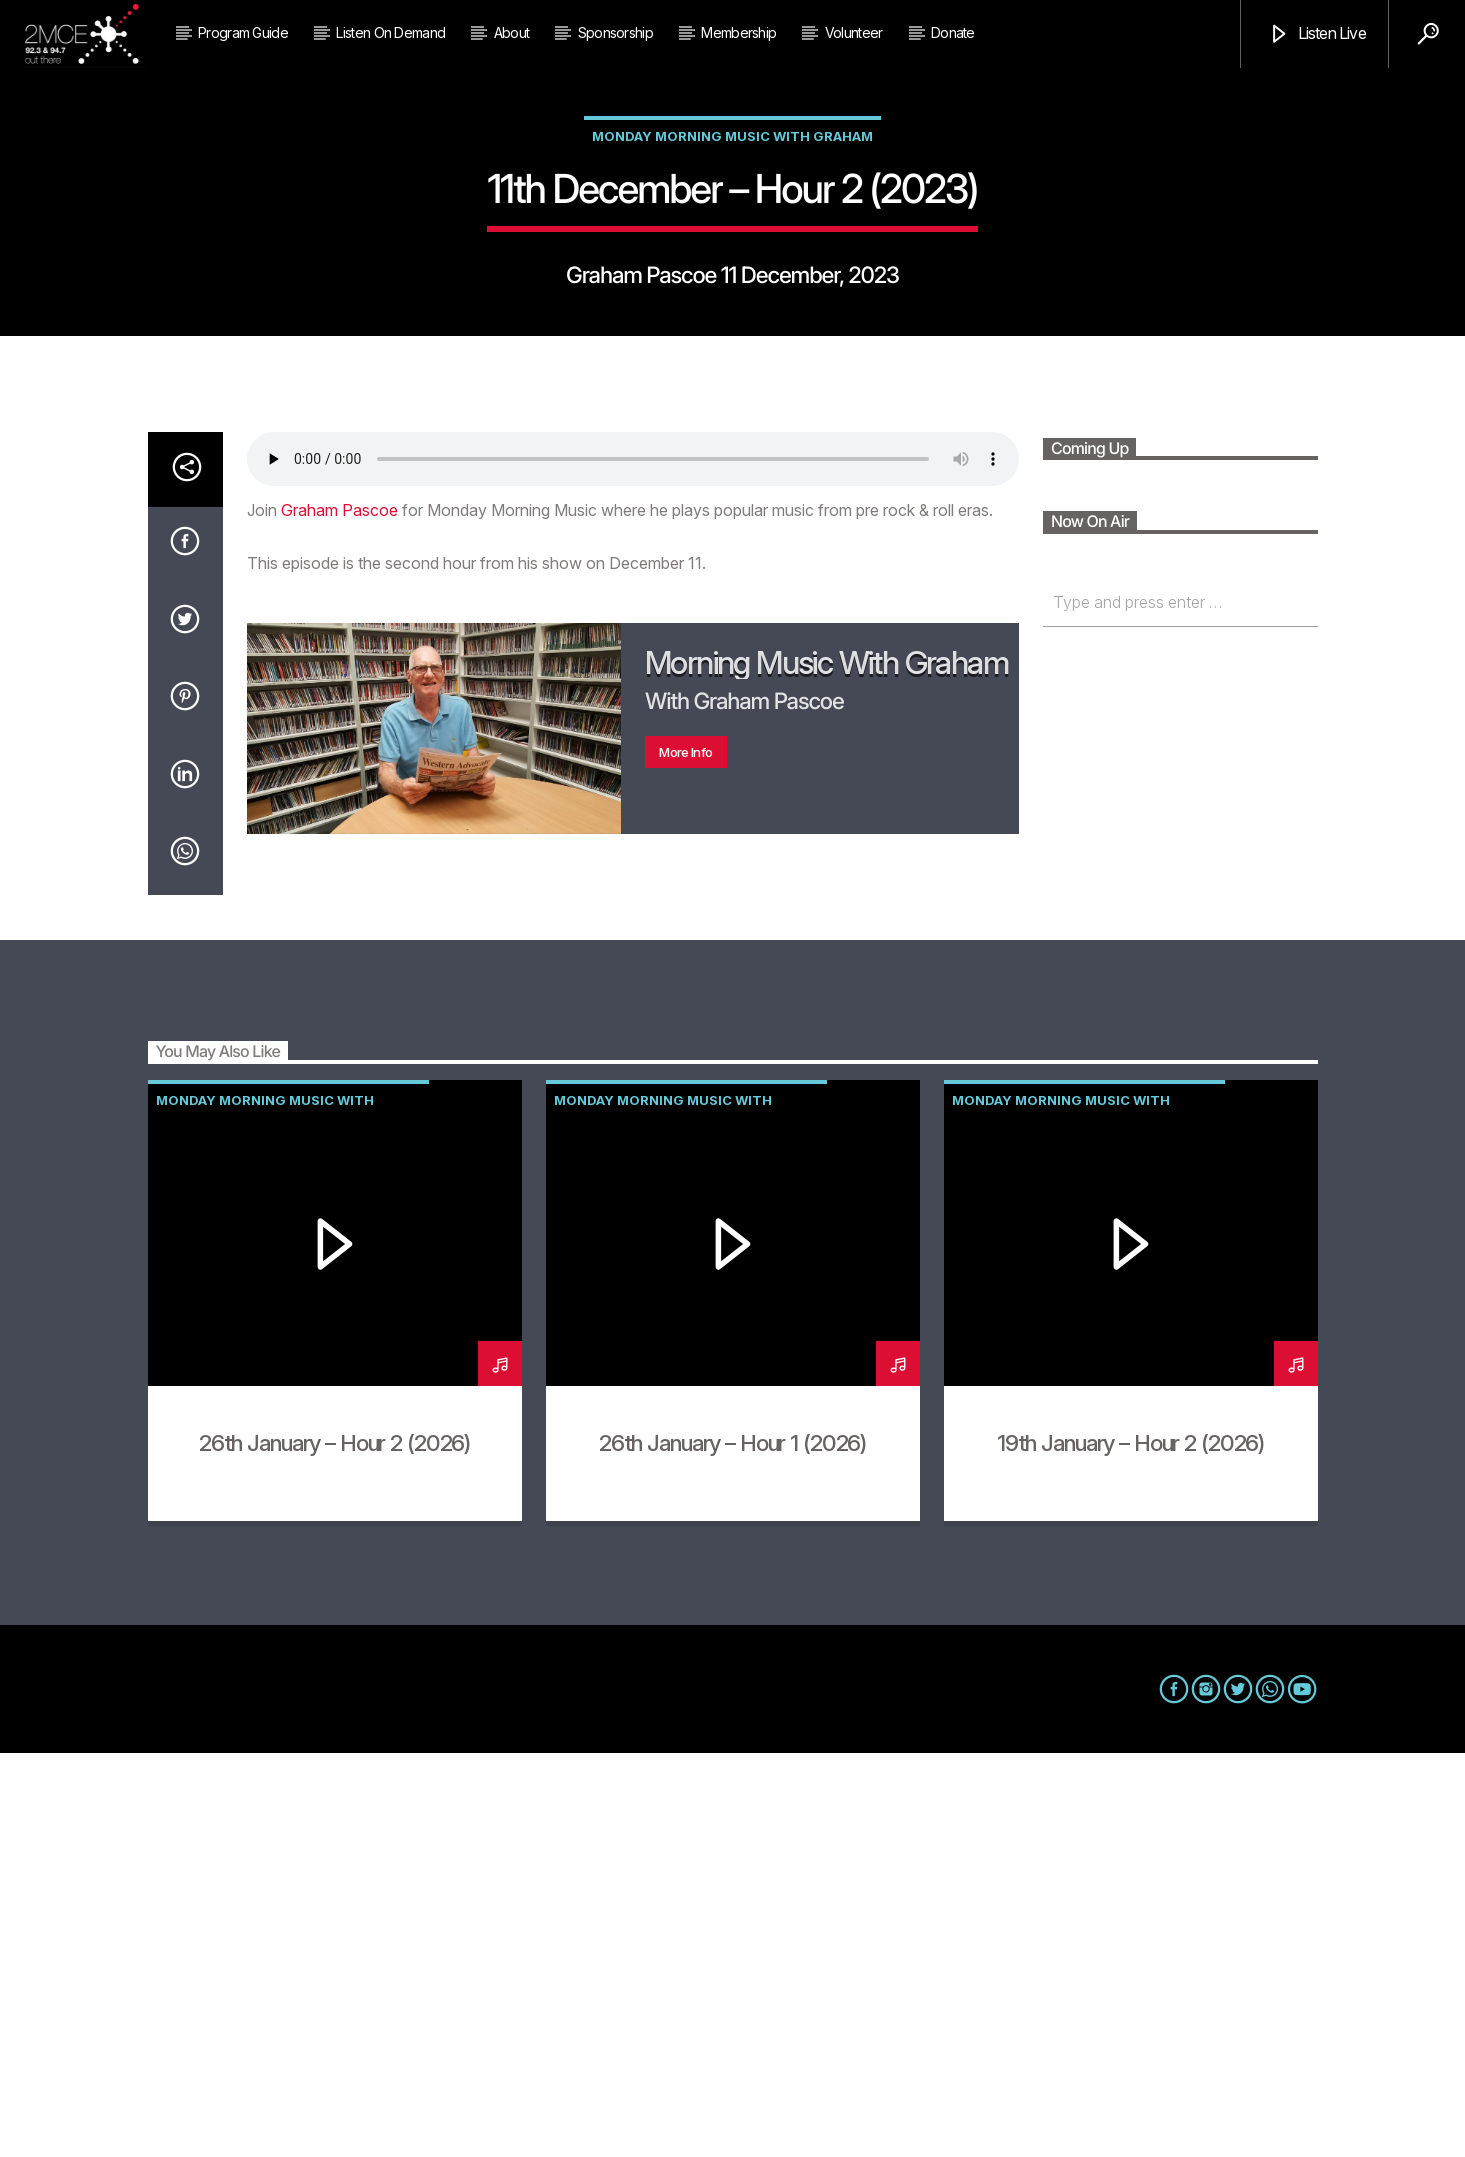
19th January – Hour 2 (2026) (1130, 1846)
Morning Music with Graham (826, 1066)
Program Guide (243, 32)
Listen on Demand (390, 32)
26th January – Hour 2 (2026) (334, 1846)
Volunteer (854, 32)
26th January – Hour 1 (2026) (732, 1846)
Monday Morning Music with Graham (732, 338)
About (512, 32)
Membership (738, 32)
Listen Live (1316, 34)
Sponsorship (615, 32)
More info (685, 1156)
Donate (953, 32)
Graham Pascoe (339, 914)
